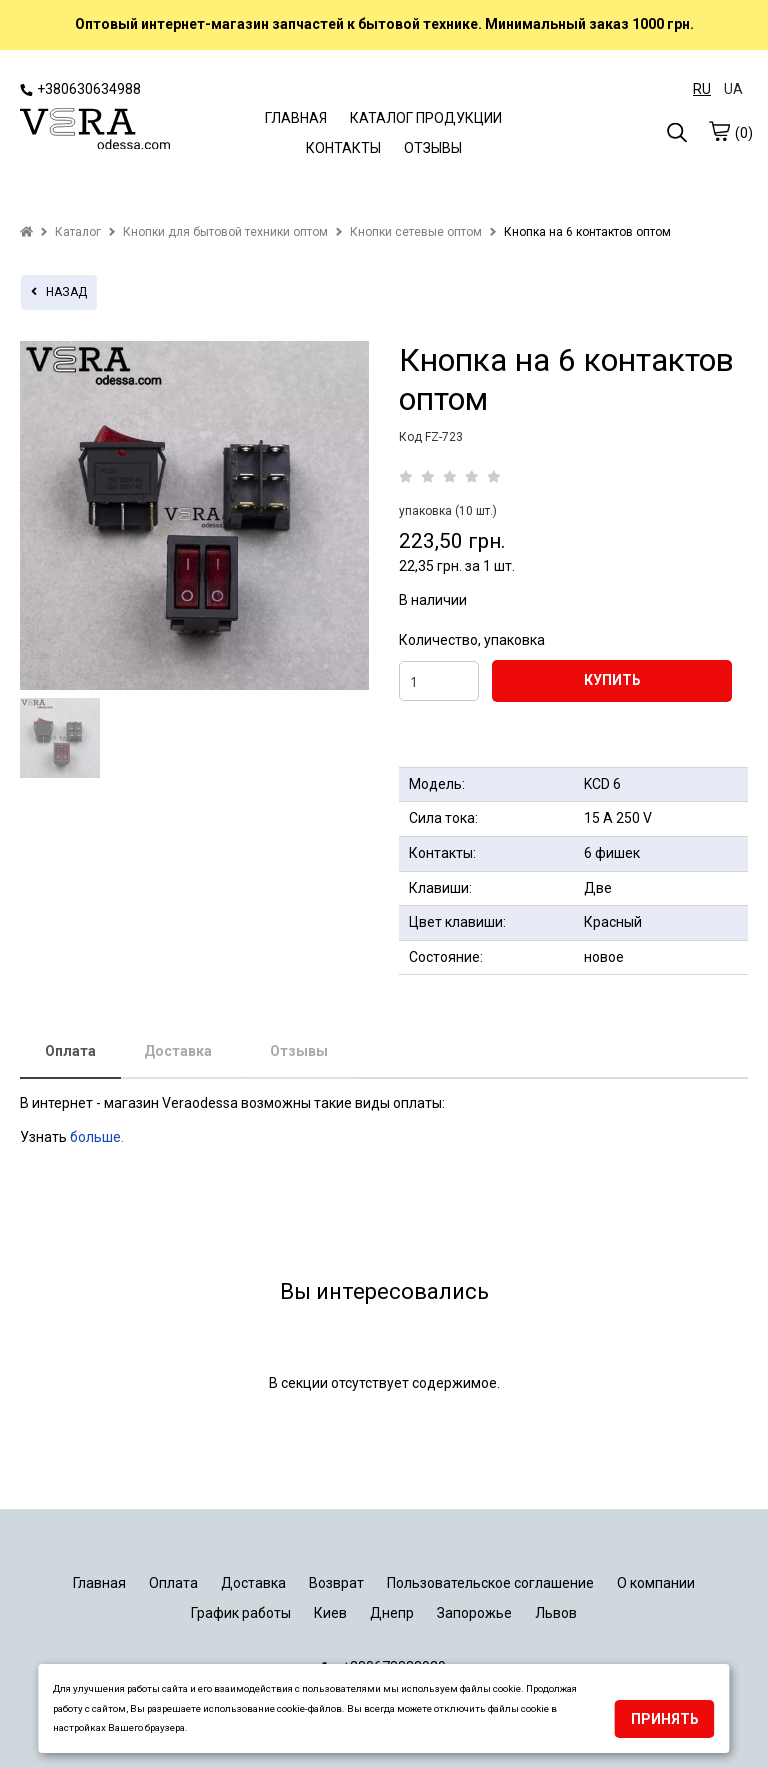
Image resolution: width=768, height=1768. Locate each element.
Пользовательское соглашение (490, 1583)
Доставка (178, 1051)
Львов (556, 1613)
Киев (330, 1613)
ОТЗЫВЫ (433, 148)
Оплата (70, 1051)
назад (59, 292)
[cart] (719, 131)
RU (702, 89)
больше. (98, 1137)
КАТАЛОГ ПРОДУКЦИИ (426, 118)
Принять (665, 1719)
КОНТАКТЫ (343, 148)
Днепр (392, 1613)
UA (733, 89)
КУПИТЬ (612, 680)
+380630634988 (80, 89)
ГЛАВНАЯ (296, 118)
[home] (26, 232)
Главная (99, 1583)
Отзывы (299, 1051)
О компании (656, 1583)
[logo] (95, 131)
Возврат (336, 1583)
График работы (241, 1613)
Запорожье (474, 1613)
